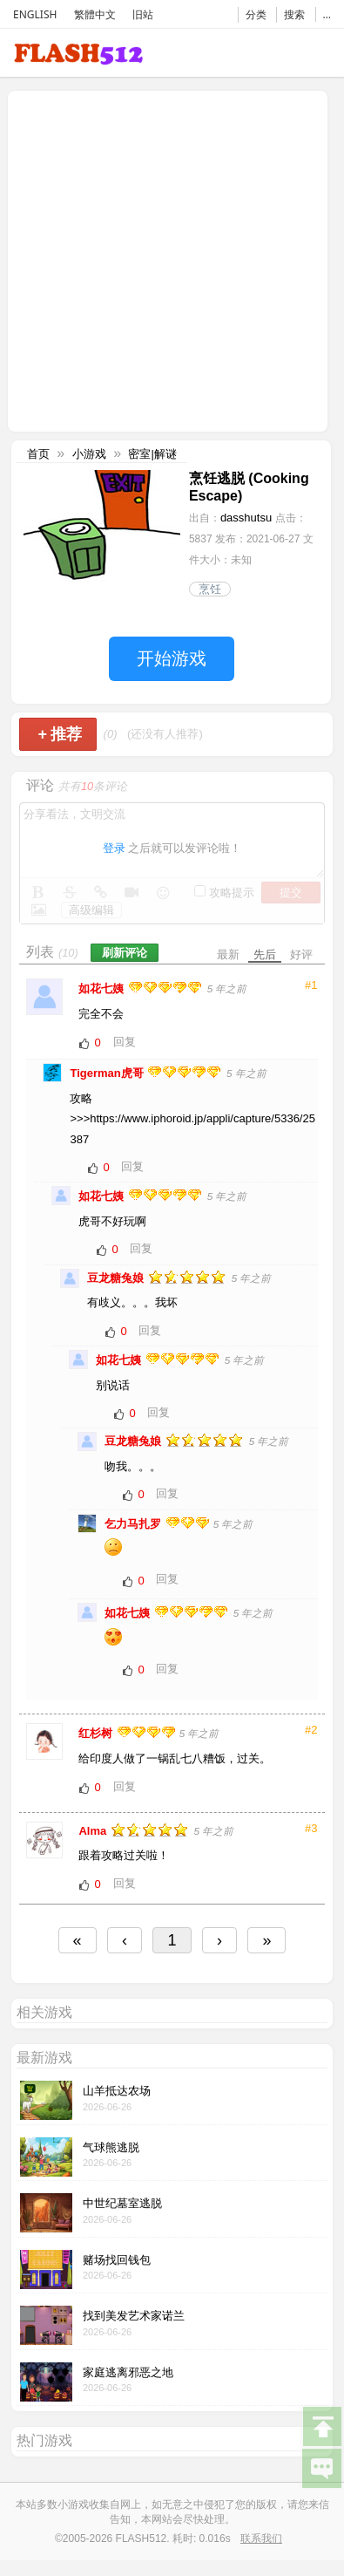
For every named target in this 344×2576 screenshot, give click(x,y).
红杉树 (97, 1733)
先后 (264, 954)
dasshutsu (246, 517)
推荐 (59, 734)
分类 (256, 14)
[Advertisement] (163, 259)
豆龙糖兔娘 (117, 1278)
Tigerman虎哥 (108, 1073)
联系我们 (261, 2538)
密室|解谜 (152, 453)
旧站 (142, 14)
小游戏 (89, 453)
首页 (38, 453)
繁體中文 (95, 14)
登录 (114, 848)
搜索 (294, 14)
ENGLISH (35, 14)
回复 (124, 1041)
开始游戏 (171, 658)
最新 (228, 954)
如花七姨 (102, 988)
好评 (301, 954)
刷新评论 (124, 952)
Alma (93, 1830)
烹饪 (210, 589)
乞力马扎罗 (135, 1523)
